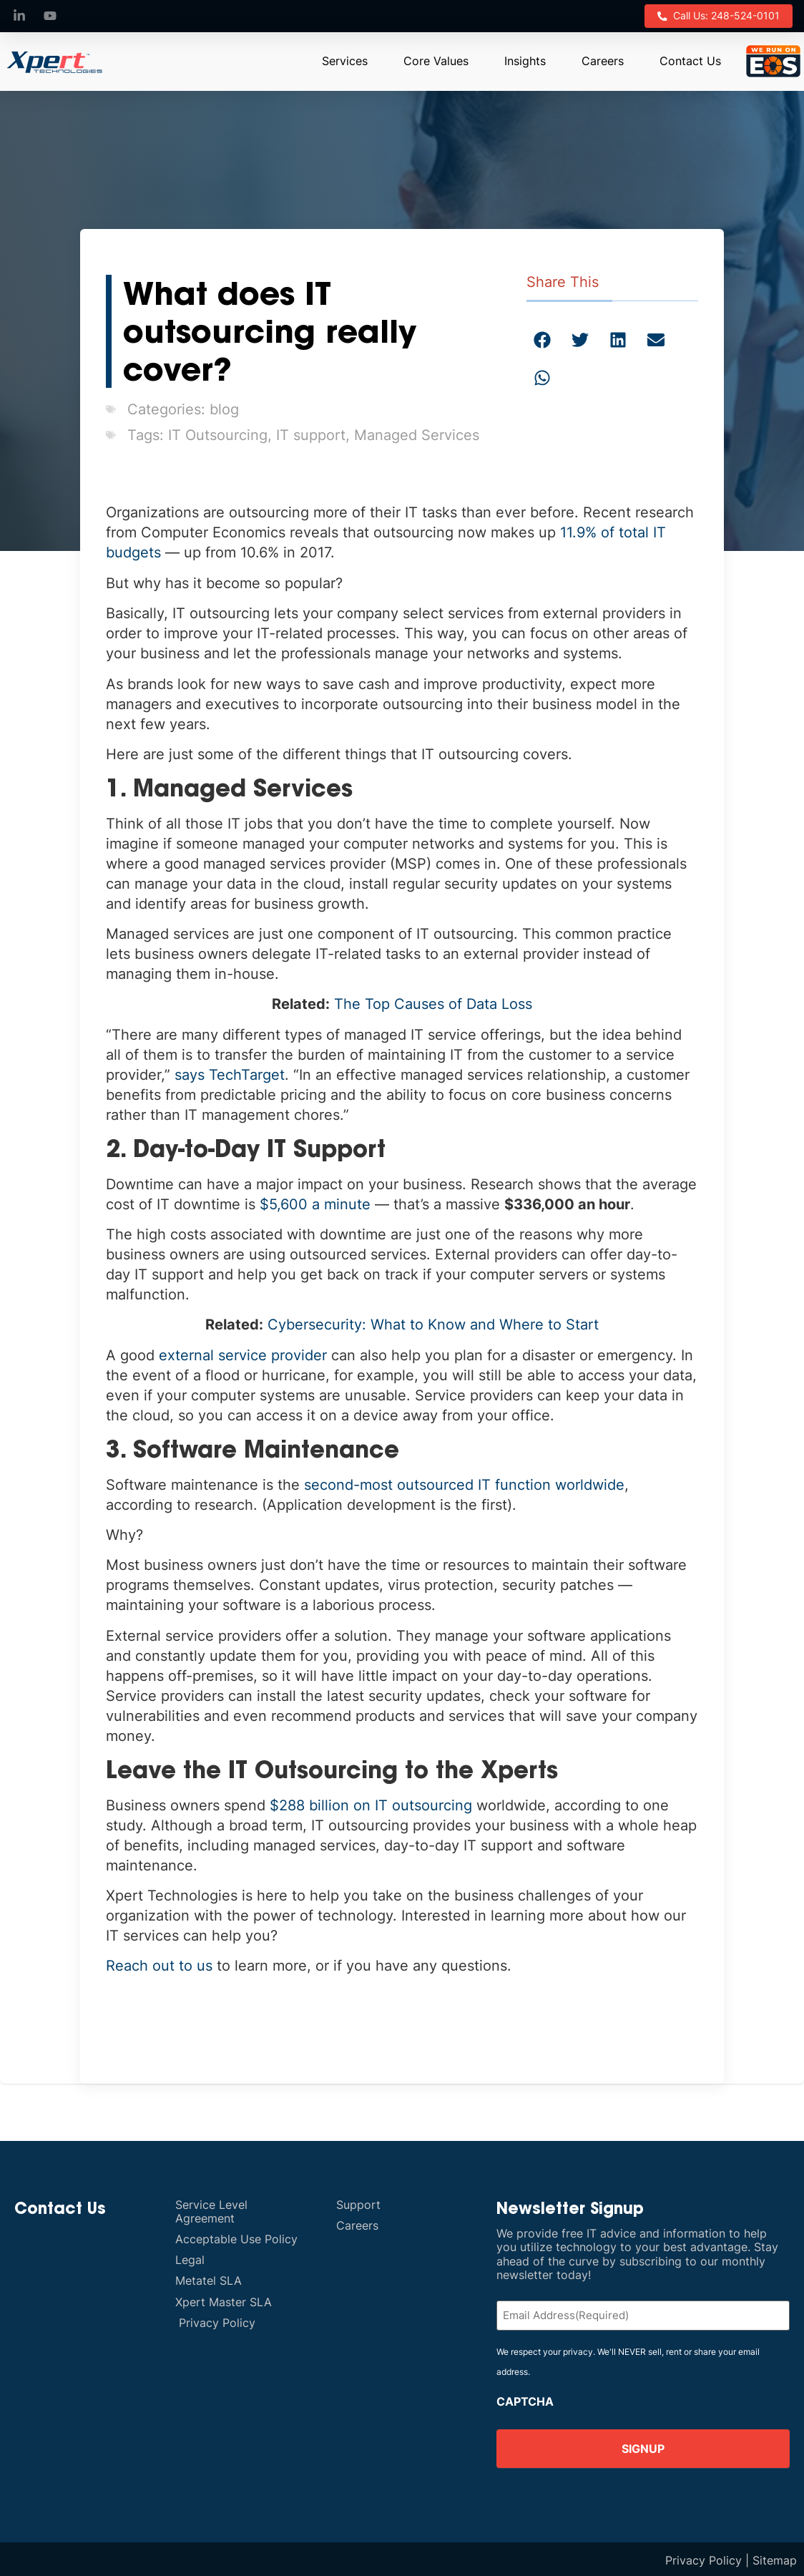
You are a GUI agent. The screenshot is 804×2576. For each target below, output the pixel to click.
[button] (542, 339)
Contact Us (690, 59)
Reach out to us (159, 1964)
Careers (603, 59)
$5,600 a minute (315, 1202)
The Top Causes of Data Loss (433, 1003)
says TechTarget (230, 1073)
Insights (525, 59)
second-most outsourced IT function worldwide (464, 1483)
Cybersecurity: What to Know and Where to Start (433, 1323)
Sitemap (774, 2558)
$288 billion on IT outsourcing (371, 1804)
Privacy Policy (703, 2558)
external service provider (243, 1353)
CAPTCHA (525, 2399)
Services (345, 59)
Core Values (436, 59)
